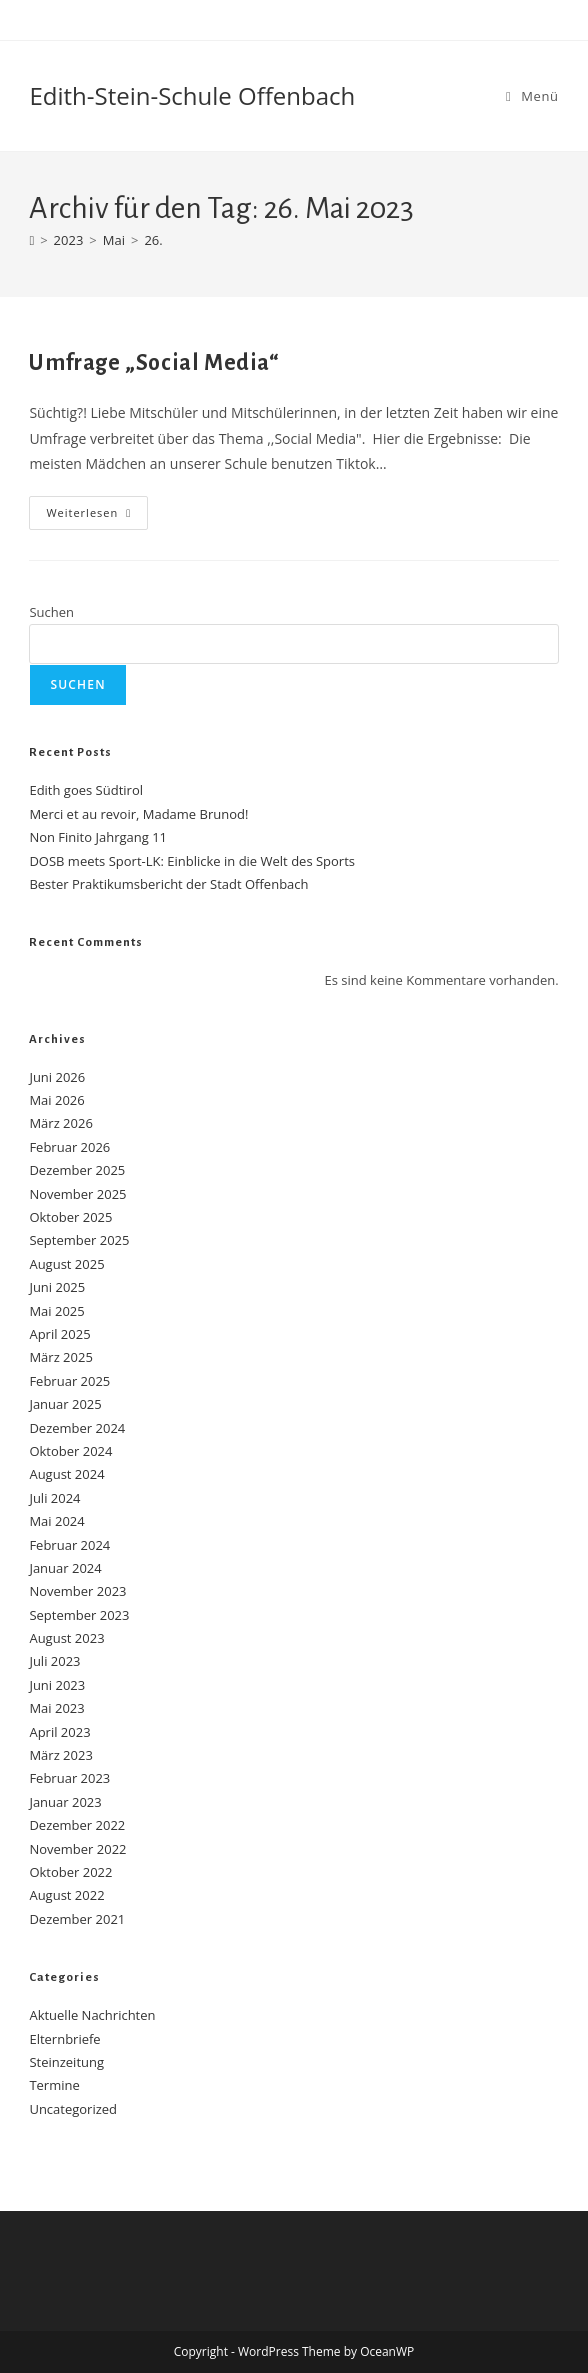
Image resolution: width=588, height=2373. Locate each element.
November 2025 (77, 1194)
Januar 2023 (65, 1802)
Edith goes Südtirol (86, 790)
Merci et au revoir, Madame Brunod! (138, 814)
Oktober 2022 (70, 1872)
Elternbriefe (64, 2039)
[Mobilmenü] (532, 96)
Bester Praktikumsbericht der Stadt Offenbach (168, 884)
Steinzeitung (66, 2062)
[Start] (31, 240)
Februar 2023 (69, 1778)
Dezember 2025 (77, 1170)
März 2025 (60, 1357)
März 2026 (60, 1123)
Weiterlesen (97, 516)
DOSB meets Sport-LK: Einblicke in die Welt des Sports (192, 861)
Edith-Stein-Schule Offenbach (192, 95)
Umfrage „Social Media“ (154, 363)
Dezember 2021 (77, 1919)
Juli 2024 (54, 1498)
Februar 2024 (69, 1545)
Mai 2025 (56, 1311)
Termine (54, 2085)
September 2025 (79, 1240)
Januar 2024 (65, 1568)
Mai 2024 (56, 1521)
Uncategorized (73, 2109)
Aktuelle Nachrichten (92, 2015)
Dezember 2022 (77, 1825)
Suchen (51, 612)
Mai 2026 (56, 1100)
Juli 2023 (54, 1661)
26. (153, 240)
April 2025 (59, 1334)
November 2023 (77, 1591)
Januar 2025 (65, 1404)
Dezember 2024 (77, 1428)
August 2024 (66, 1474)
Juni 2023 (57, 1685)
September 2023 (79, 1615)
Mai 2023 (56, 1708)
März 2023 (60, 1755)
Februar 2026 (69, 1147)
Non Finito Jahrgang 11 (98, 837)
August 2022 (66, 1895)
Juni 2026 (57, 1077)
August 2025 (66, 1264)
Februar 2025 (69, 1381)
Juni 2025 (57, 1287)
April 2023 (59, 1732)
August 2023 (66, 1638)
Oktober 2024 (70, 1451)
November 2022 (77, 1849)
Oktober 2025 (70, 1217)
